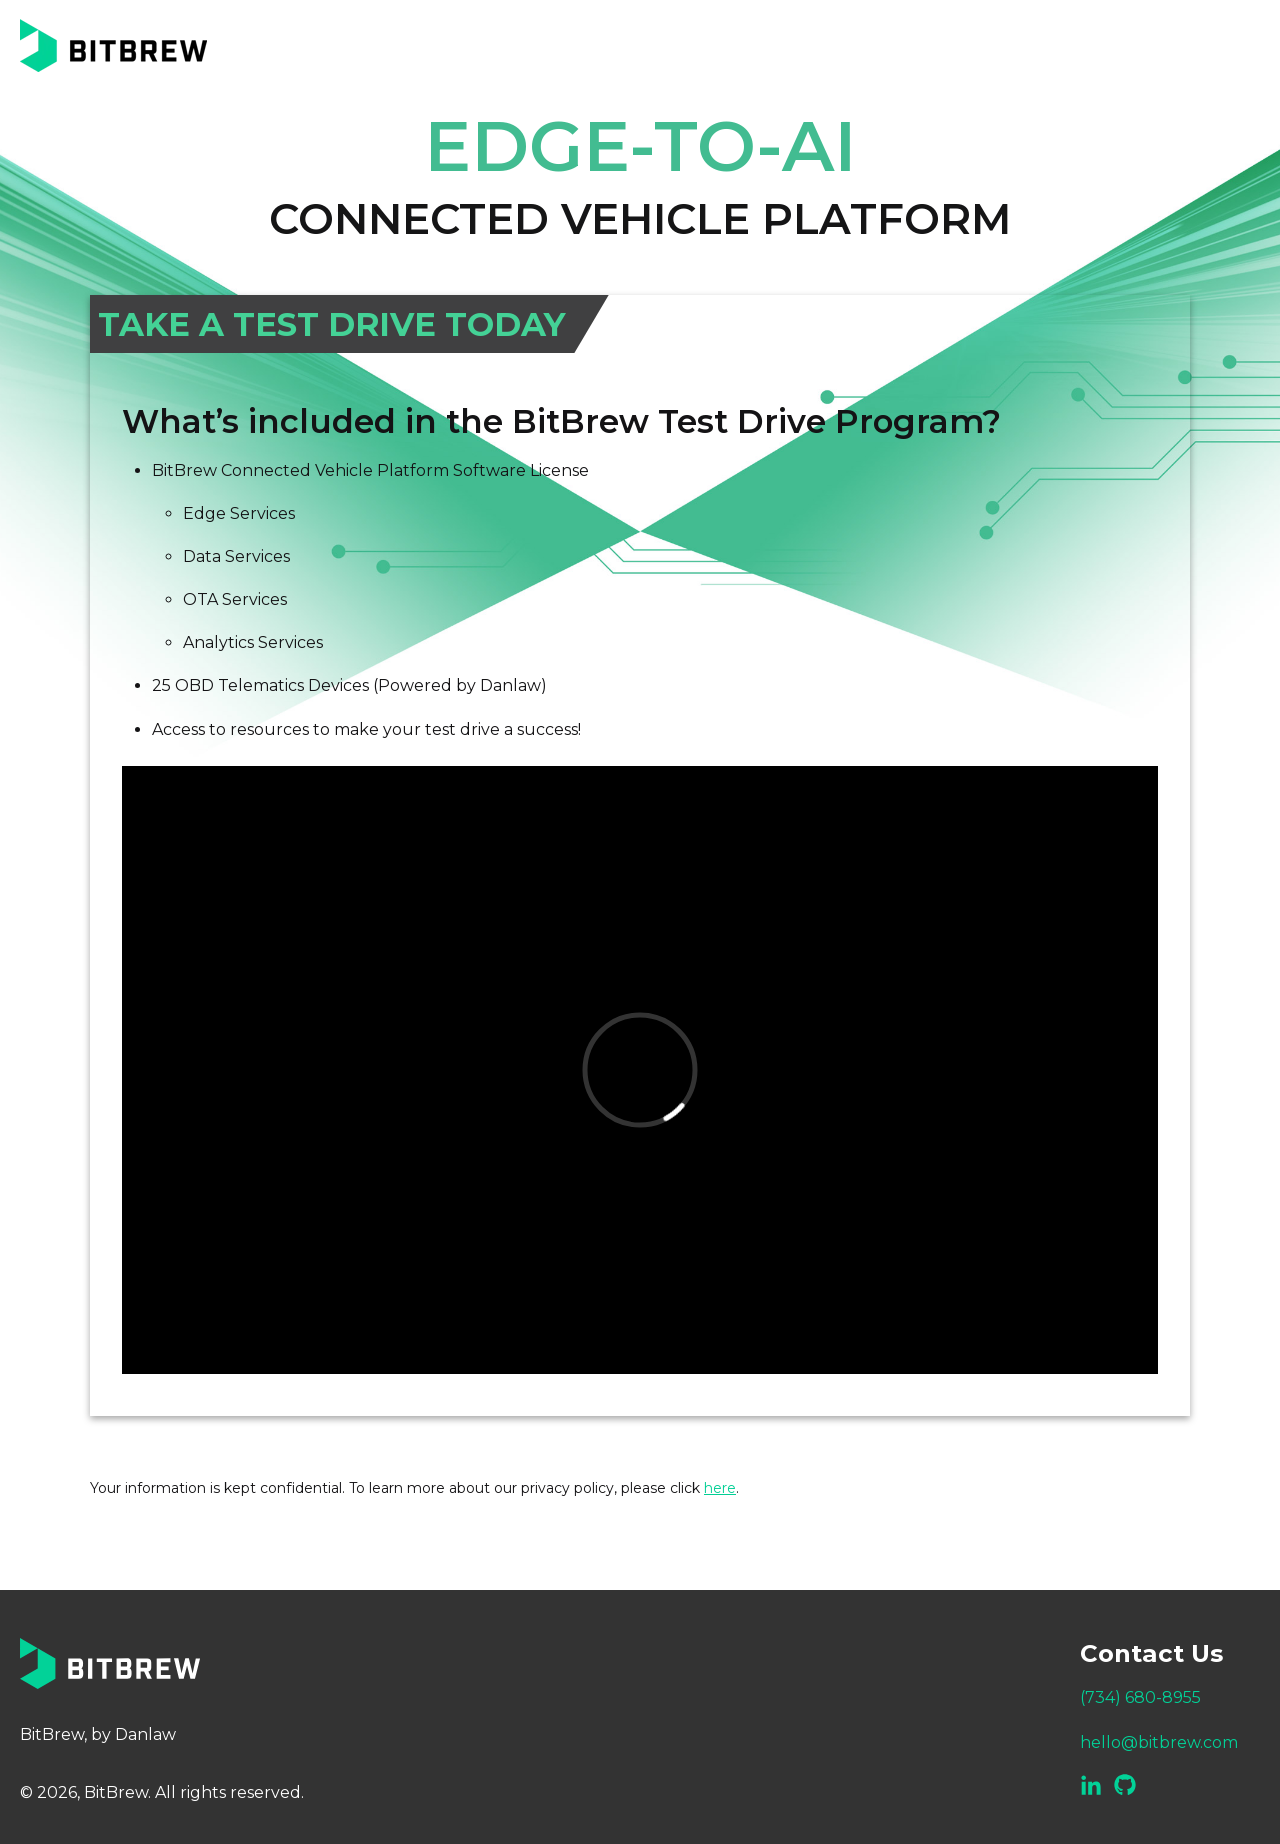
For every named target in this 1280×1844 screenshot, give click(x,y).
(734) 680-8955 (1140, 1697)
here (720, 1488)
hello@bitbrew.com (1159, 1742)
